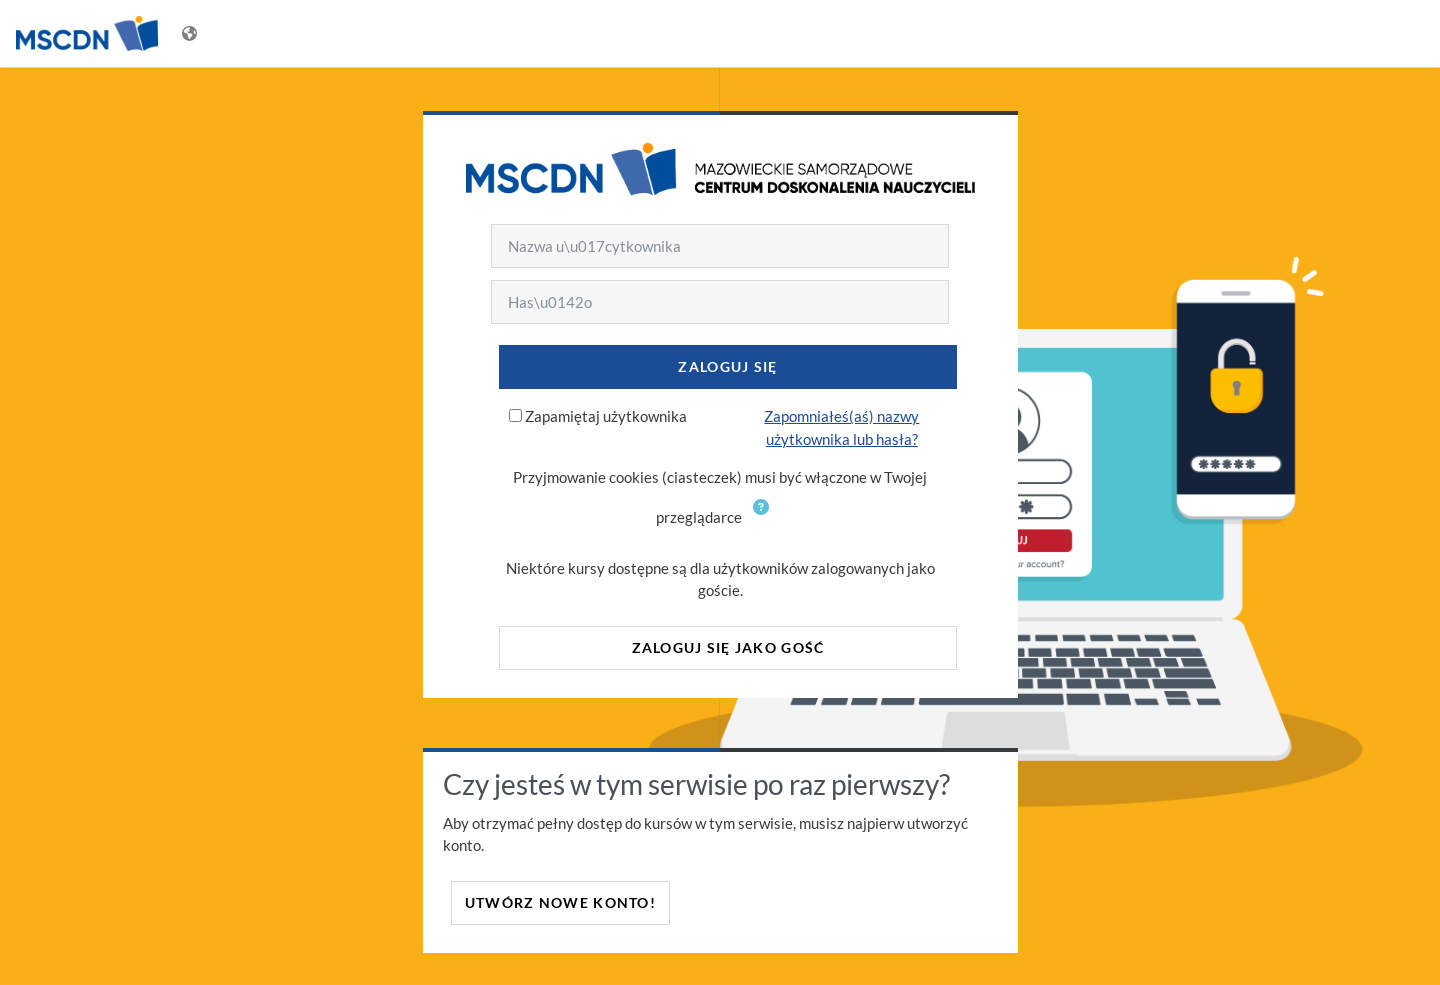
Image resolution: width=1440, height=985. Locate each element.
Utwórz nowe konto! (560, 902)
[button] (765, 519)
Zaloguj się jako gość (728, 647)
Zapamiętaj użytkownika (606, 416)
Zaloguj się (727, 366)
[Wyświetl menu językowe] (191, 33)
